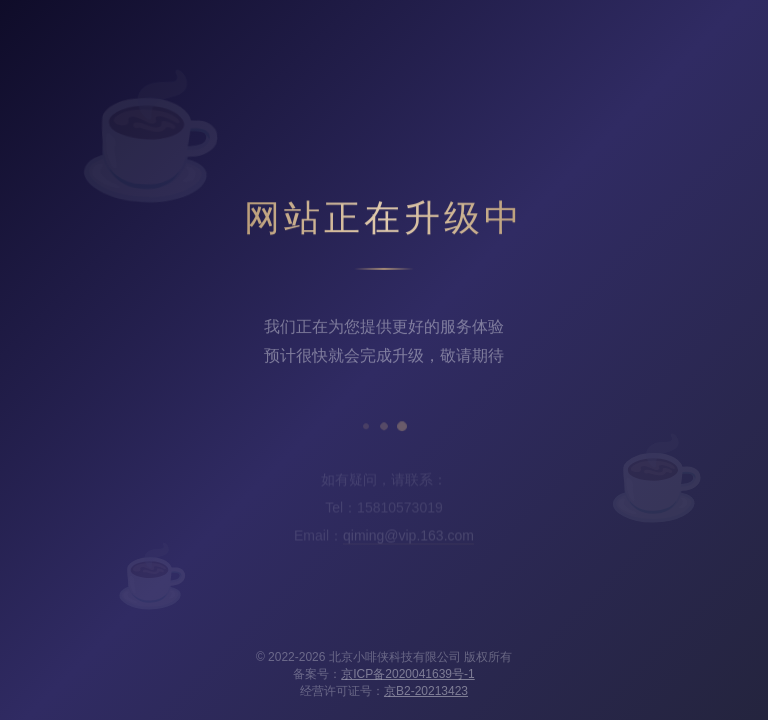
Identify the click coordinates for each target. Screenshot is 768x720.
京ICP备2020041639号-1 (407, 674)
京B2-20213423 (426, 691)
